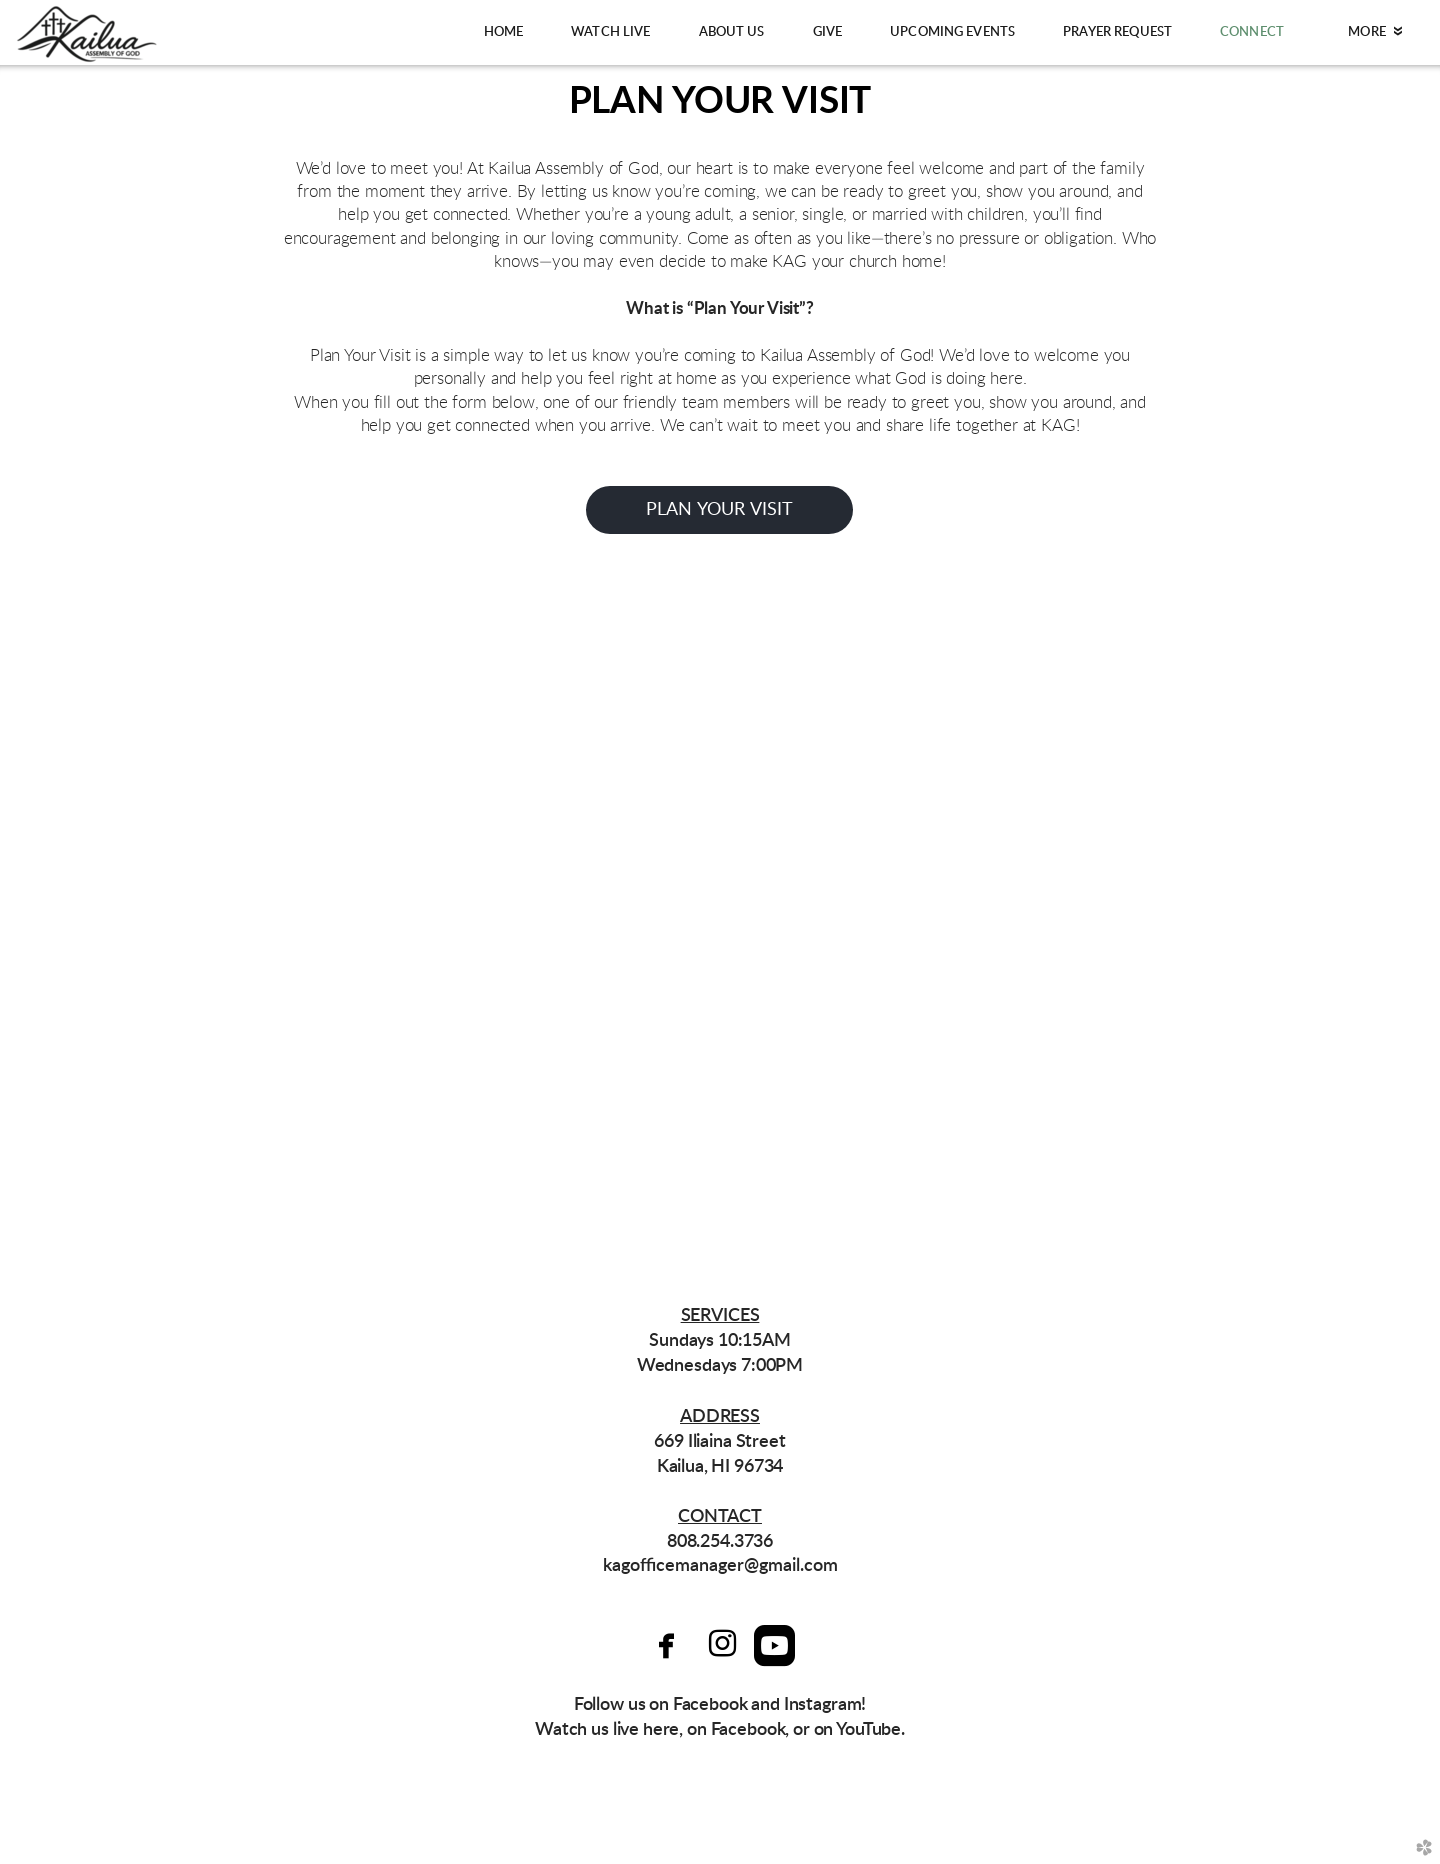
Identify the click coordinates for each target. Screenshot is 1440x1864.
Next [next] (1393, 923)
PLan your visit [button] (720, 509)
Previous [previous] (47, 923)
